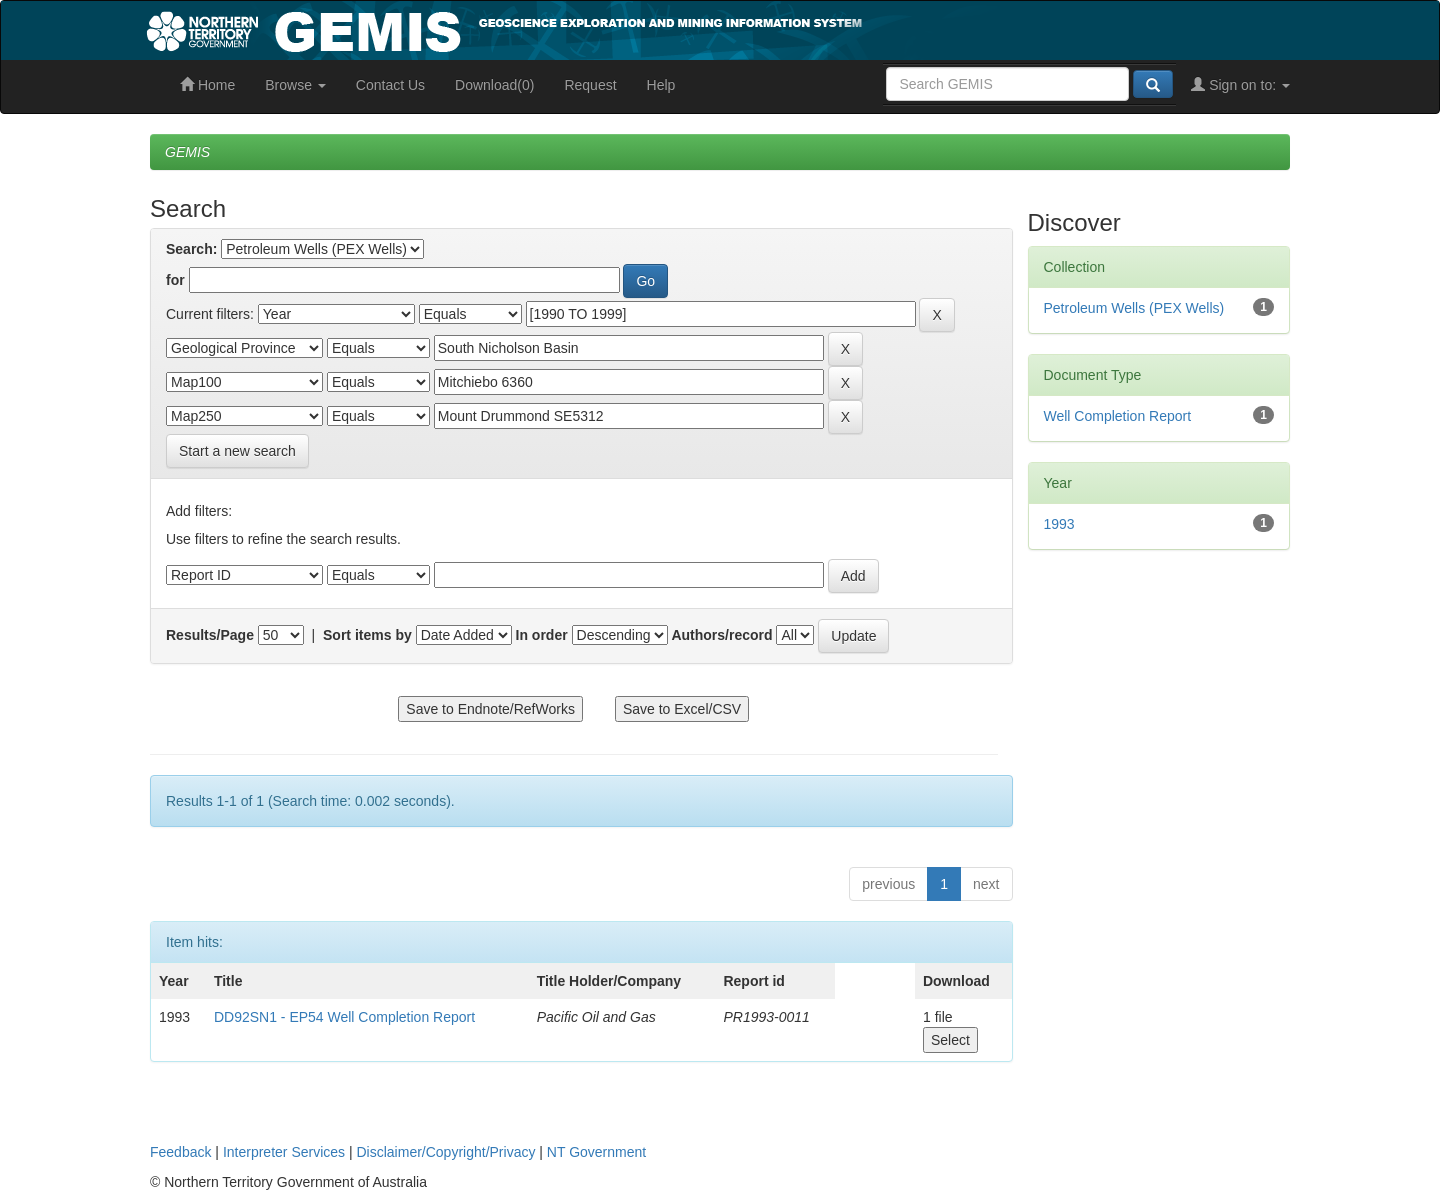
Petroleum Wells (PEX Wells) (1134, 308)
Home (207, 85)
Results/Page (210, 635)
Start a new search (237, 451)
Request (590, 85)
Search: (191, 249)
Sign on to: (1240, 85)
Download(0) (494, 85)
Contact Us (390, 85)
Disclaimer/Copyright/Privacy (446, 1152)
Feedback (180, 1152)
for (175, 280)
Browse (295, 85)
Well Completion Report (1118, 416)
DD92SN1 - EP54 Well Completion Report (344, 1017)
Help (661, 85)
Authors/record (721, 635)
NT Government (596, 1152)
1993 (1059, 524)
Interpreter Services (284, 1152)
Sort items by (367, 635)
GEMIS (187, 152)
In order (542, 635)
